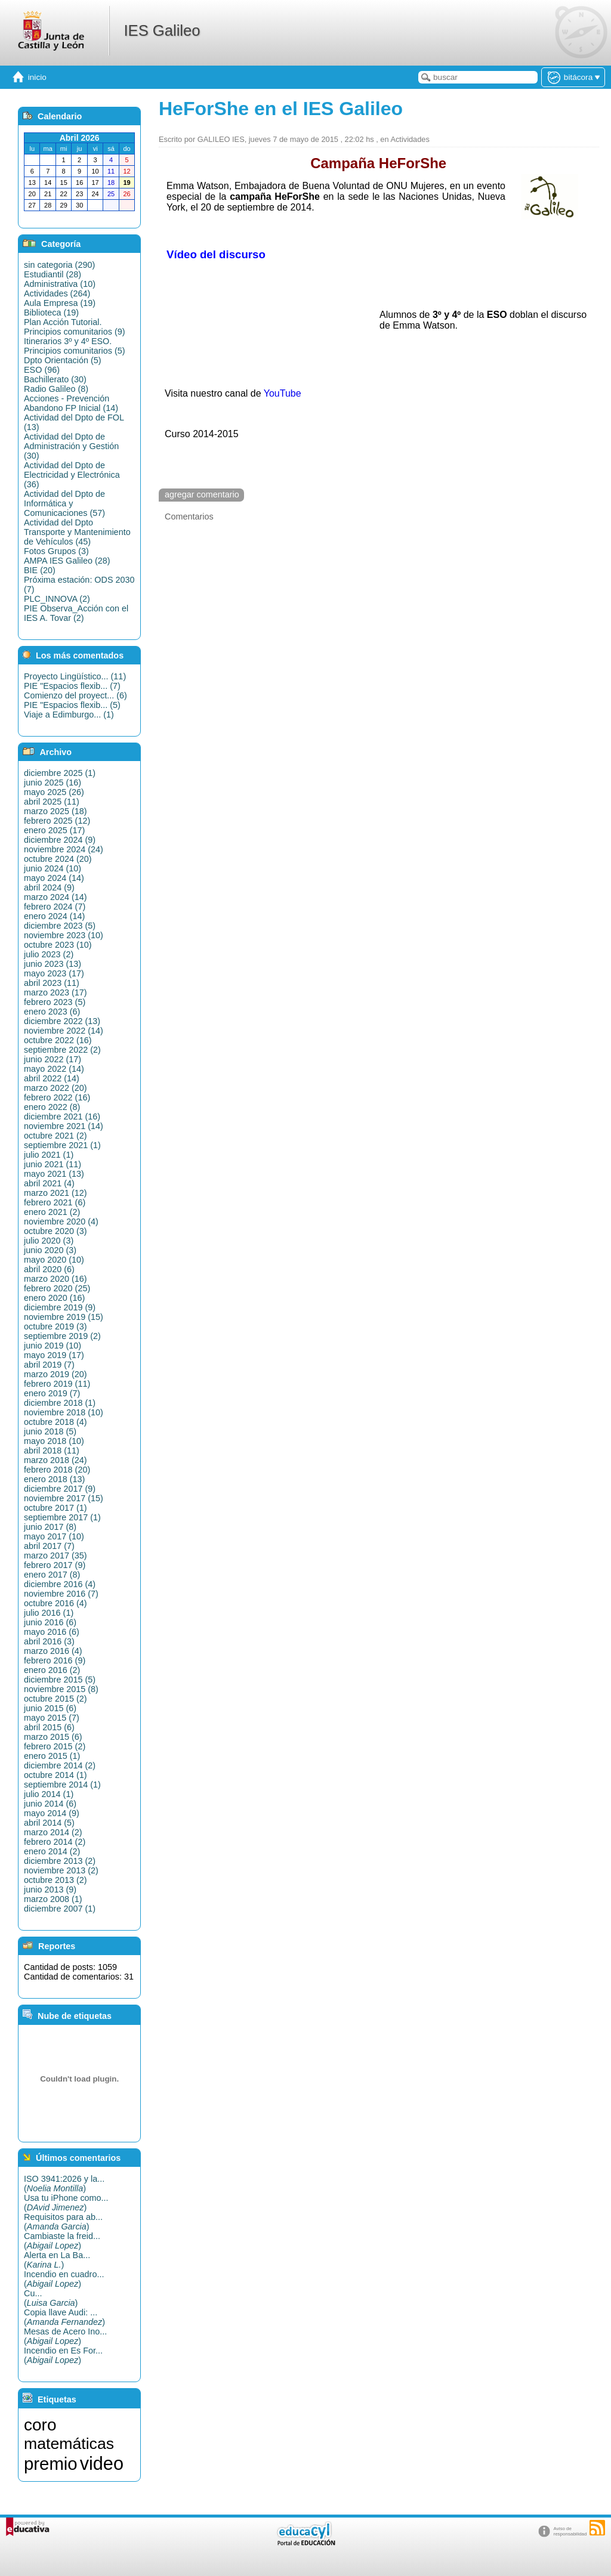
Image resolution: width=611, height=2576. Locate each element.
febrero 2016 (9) (54, 1660)
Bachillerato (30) (55, 379)
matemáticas (69, 2444)
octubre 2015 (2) (55, 1698)
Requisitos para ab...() (63, 2221)
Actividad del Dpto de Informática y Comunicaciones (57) (64, 503)
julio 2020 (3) (48, 1240)
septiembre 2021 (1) (62, 1145)
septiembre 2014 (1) (62, 1784)
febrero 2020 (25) (57, 1288)
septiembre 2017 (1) (62, 1517)
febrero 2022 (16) (57, 1097)
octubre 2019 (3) (55, 1326)
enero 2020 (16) (54, 1298)
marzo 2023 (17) (55, 992)
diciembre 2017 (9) (59, 1488)
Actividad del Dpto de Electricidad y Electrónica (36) (72, 474)
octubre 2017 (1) (55, 1508)
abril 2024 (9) (49, 887)
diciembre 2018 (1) (59, 1403)
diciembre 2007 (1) (59, 1908)
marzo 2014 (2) (53, 1832)
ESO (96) (42, 370)
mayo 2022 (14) (54, 1069)
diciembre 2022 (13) (62, 1021)
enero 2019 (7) (52, 1393)
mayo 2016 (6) (51, 1632)
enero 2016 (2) (52, 1670)
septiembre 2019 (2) (62, 1336)
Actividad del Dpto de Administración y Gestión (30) (71, 446)
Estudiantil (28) (52, 274)
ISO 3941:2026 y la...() (64, 2183)
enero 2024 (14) (54, 916)
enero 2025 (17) (54, 830)
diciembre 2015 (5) (59, 1679)
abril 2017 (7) (49, 1546)
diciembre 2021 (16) (62, 1116)
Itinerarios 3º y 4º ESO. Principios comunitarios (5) (74, 345)
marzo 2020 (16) (55, 1279)
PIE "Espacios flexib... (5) (72, 705)
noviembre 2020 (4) (61, 1221)
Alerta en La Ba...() (57, 2259)
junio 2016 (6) (50, 1622)
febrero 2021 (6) (54, 1202)
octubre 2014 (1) (55, 1775)
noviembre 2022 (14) (63, 1030)
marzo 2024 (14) (55, 897)
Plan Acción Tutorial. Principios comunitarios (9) (74, 326)
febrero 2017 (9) (54, 1565)
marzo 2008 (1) (53, 1899)
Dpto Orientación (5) (62, 360)
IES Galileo (162, 30)
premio (51, 2463)
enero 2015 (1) (52, 1756)
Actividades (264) (57, 293)
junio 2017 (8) (50, 1527)
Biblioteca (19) (51, 312)
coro (40, 2425)
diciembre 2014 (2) (59, 1765)
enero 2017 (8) (52, 1574)
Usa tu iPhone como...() (66, 2202)
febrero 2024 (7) (54, 906)
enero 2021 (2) (52, 1212)
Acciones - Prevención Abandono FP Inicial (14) (71, 403)
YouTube (282, 393)
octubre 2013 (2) (55, 1880)
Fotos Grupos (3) (56, 551)
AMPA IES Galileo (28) (67, 560)
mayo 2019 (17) (54, 1355)
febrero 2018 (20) (57, 1469)
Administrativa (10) (59, 284)
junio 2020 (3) (50, 1250)
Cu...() (51, 2298)
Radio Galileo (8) (56, 389)
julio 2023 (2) (48, 954)
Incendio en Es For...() (63, 2355)
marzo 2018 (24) (55, 1460)
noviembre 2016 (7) (61, 1593)
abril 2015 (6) (49, 1727)
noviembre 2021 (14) (63, 1126)
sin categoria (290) (59, 265)
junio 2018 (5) (50, 1431)
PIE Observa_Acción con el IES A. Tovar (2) (76, 613)
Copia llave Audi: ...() (64, 2317)
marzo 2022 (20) (55, 1088)
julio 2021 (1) (48, 1154)
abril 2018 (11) (51, 1450)
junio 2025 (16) (52, 782)
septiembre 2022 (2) (62, 1049)
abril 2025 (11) (51, 801)
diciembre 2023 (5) (59, 925)
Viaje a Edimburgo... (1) (69, 714)
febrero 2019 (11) (57, 1383)
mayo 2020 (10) (54, 1259)
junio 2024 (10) (52, 868)
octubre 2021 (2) (55, 1135)
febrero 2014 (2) (54, 1842)
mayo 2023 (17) (54, 973)
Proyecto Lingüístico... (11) (75, 676)
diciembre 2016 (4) (59, 1584)
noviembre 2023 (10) (63, 935)
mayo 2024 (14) (54, 878)
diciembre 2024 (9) (59, 840)
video (102, 2463)
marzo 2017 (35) (55, 1555)
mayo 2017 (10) (54, 1536)
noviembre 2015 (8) (61, 1689)
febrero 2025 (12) (57, 820)
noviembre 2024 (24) (63, 849)
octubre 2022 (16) (58, 1040)
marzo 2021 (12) (55, 1193)
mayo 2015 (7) (51, 1718)
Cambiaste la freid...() (62, 2240)
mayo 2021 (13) (54, 1174)
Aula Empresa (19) (59, 303)
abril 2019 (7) (49, 1364)
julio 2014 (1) (48, 1794)
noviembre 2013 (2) (61, 1870)
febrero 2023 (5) (54, 1002)
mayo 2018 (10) (54, 1441)
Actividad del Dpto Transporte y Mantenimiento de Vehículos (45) (77, 532)
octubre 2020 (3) (55, 1231)
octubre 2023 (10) (58, 945)
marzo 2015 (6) (53, 1737)
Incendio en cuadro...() (64, 2279)
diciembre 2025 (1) (59, 773)
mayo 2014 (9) (51, 1813)
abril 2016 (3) (49, 1641)
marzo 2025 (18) (55, 811)
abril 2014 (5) (49, 1822)
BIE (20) (39, 570)
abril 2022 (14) (51, 1078)
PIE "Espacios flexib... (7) (72, 686)
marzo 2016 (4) (53, 1651)
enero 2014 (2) (52, 1851)
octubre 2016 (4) (55, 1603)
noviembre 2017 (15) (63, 1498)
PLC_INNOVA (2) (57, 599)
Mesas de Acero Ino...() (65, 2336)
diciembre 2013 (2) (59, 1861)
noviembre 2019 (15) (63, 1317)
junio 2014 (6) (50, 1803)
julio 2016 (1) (48, 1613)
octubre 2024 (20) (58, 859)
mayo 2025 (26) (54, 792)
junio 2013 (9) (50, 1889)
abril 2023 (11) (51, 983)
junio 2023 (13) (52, 964)
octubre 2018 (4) (55, 1422)
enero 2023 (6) (52, 1011)
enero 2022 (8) (52, 1107)
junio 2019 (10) (52, 1345)
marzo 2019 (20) (55, 1374)
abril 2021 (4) (49, 1183)
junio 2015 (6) (50, 1708)
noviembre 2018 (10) (63, 1412)
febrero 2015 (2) (54, 1746)
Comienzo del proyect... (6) (75, 695)
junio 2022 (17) (52, 1059)
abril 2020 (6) (49, 1269)
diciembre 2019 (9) (59, 1307)
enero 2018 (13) (54, 1479)
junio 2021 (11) (52, 1164)
